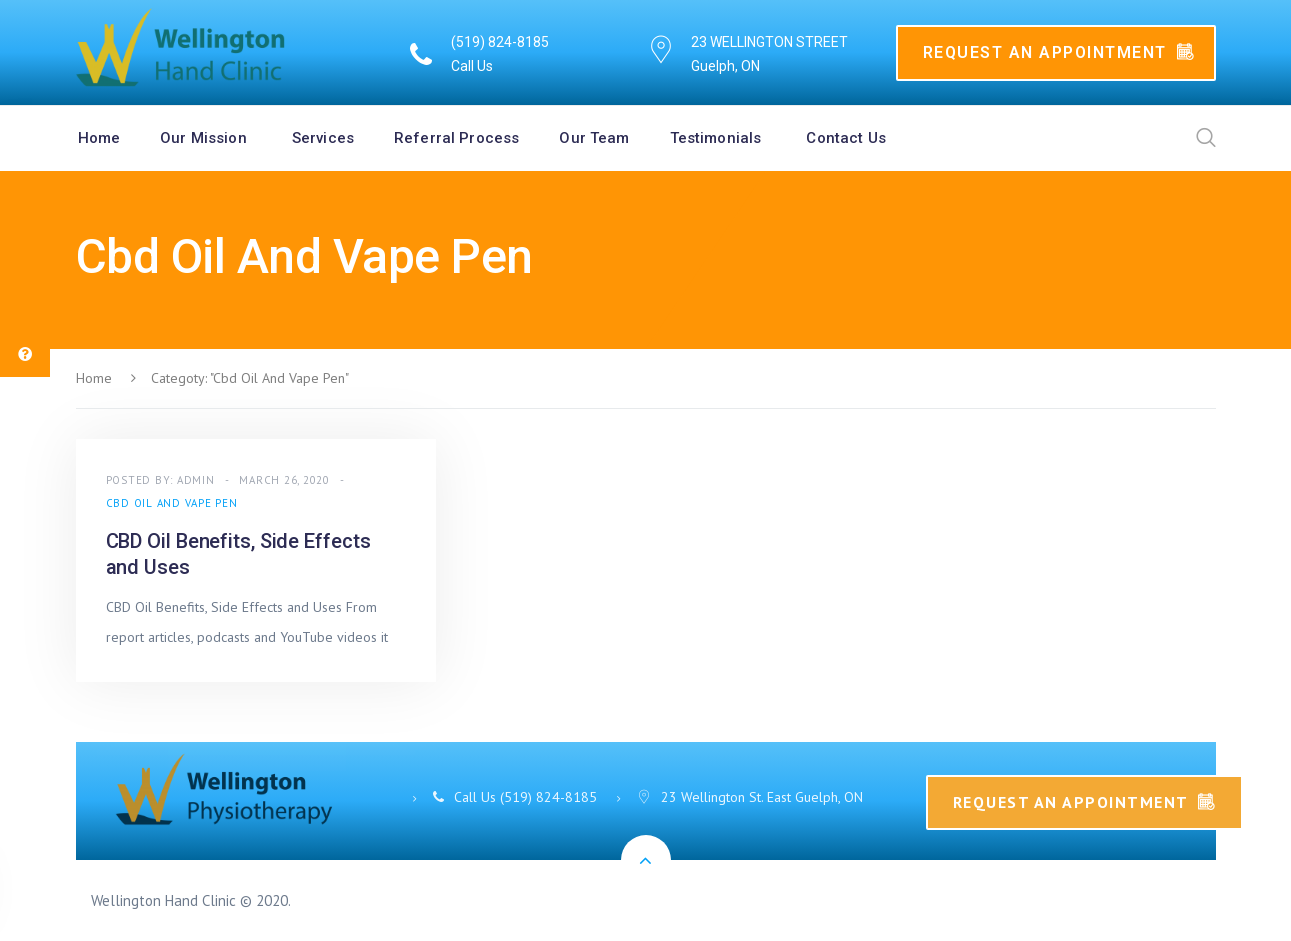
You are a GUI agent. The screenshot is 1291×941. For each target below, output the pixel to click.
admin (196, 480)
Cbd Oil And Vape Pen (172, 503)
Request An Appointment (1059, 52)
